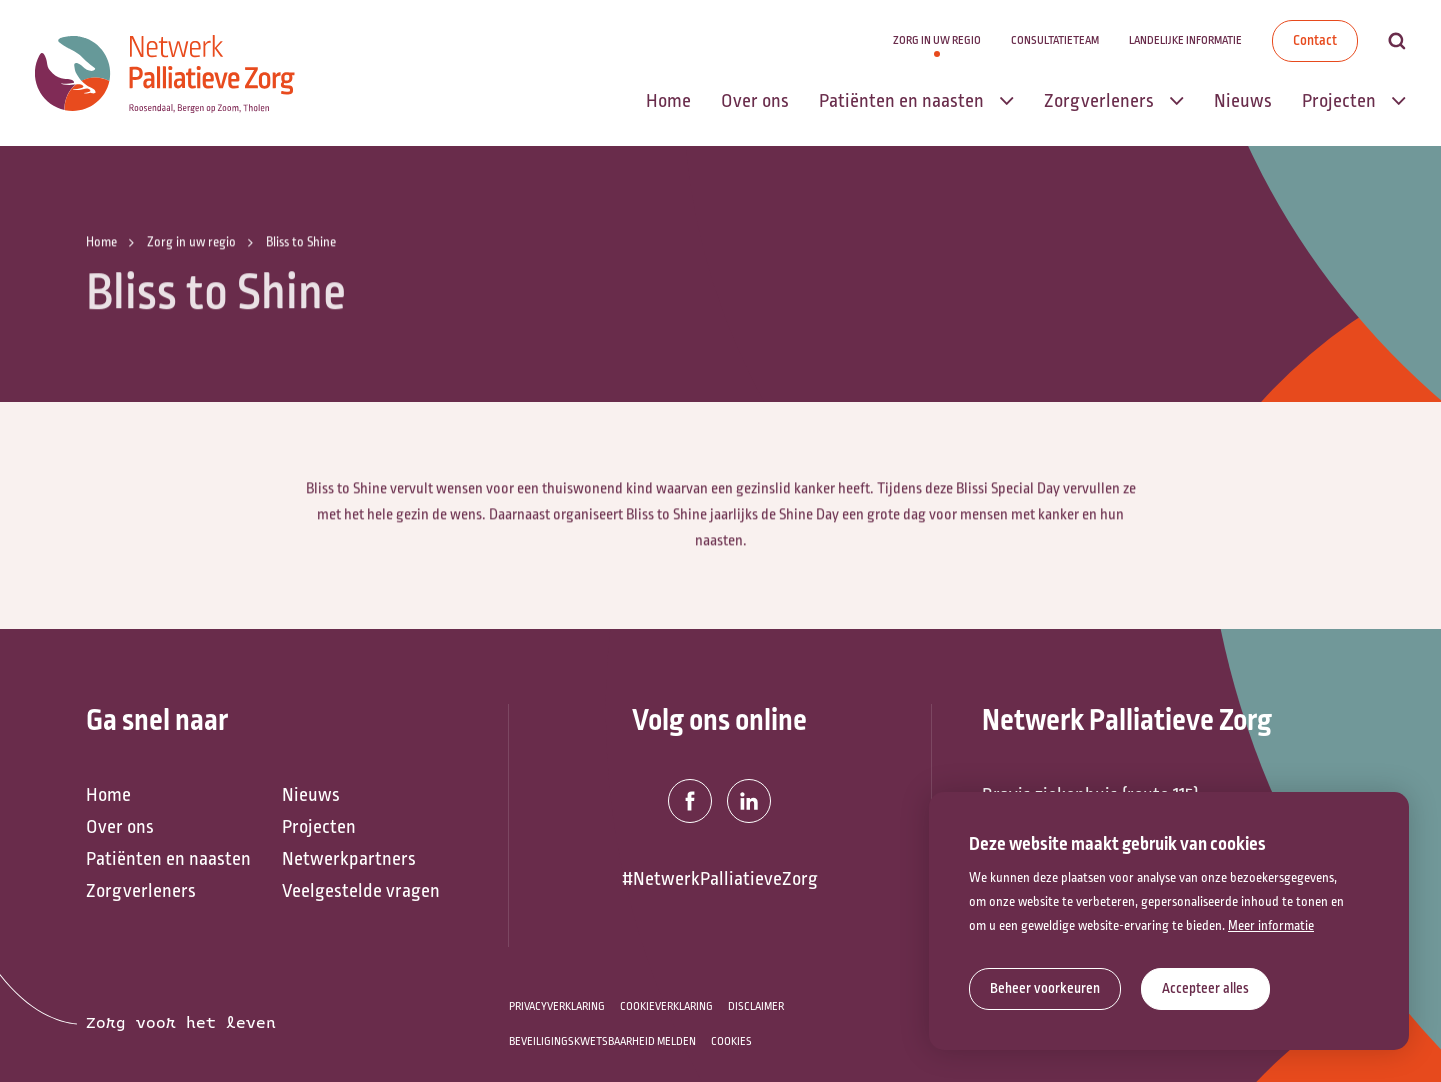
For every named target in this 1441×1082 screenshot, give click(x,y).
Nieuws (311, 795)
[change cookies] (1045, 989)
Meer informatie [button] (1271, 926)
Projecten (319, 827)
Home (108, 795)
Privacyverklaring (557, 1006)
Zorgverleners (141, 891)
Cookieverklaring (666, 1006)
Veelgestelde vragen (361, 891)
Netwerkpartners (349, 859)
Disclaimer (756, 1006)
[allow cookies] (1205, 989)
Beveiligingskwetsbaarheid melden (602, 1041)
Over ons (120, 827)
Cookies (731, 1041)
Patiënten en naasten (168, 859)
